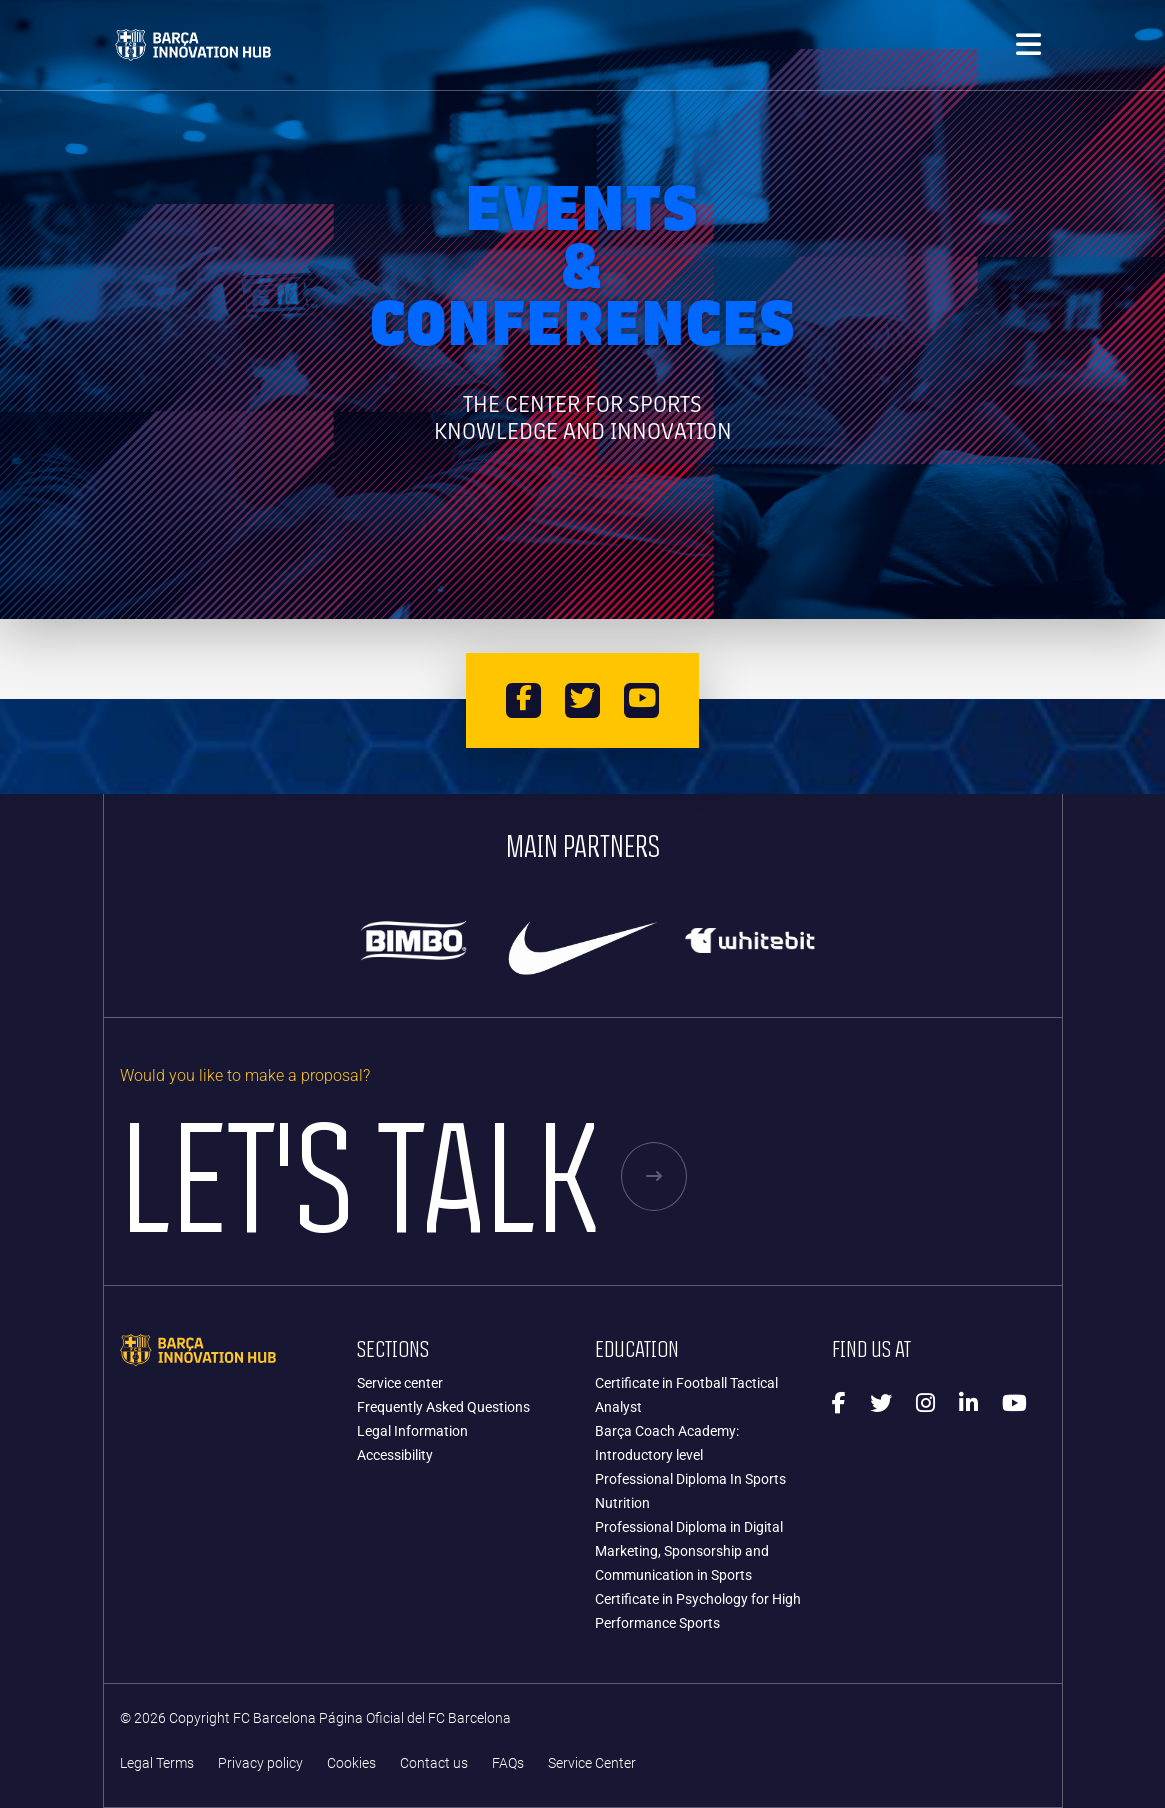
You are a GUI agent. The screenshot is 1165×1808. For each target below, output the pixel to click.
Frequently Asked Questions (443, 1407)
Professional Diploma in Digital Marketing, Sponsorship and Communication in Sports (689, 1551)
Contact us (434, 1763)
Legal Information (412, 1431)
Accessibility (395, 1455)
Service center (400, 1383)
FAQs (508, 1763)
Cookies (351, 1763)
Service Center (592, 1763)
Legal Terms (157, 1763)
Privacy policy (260, 1763)
